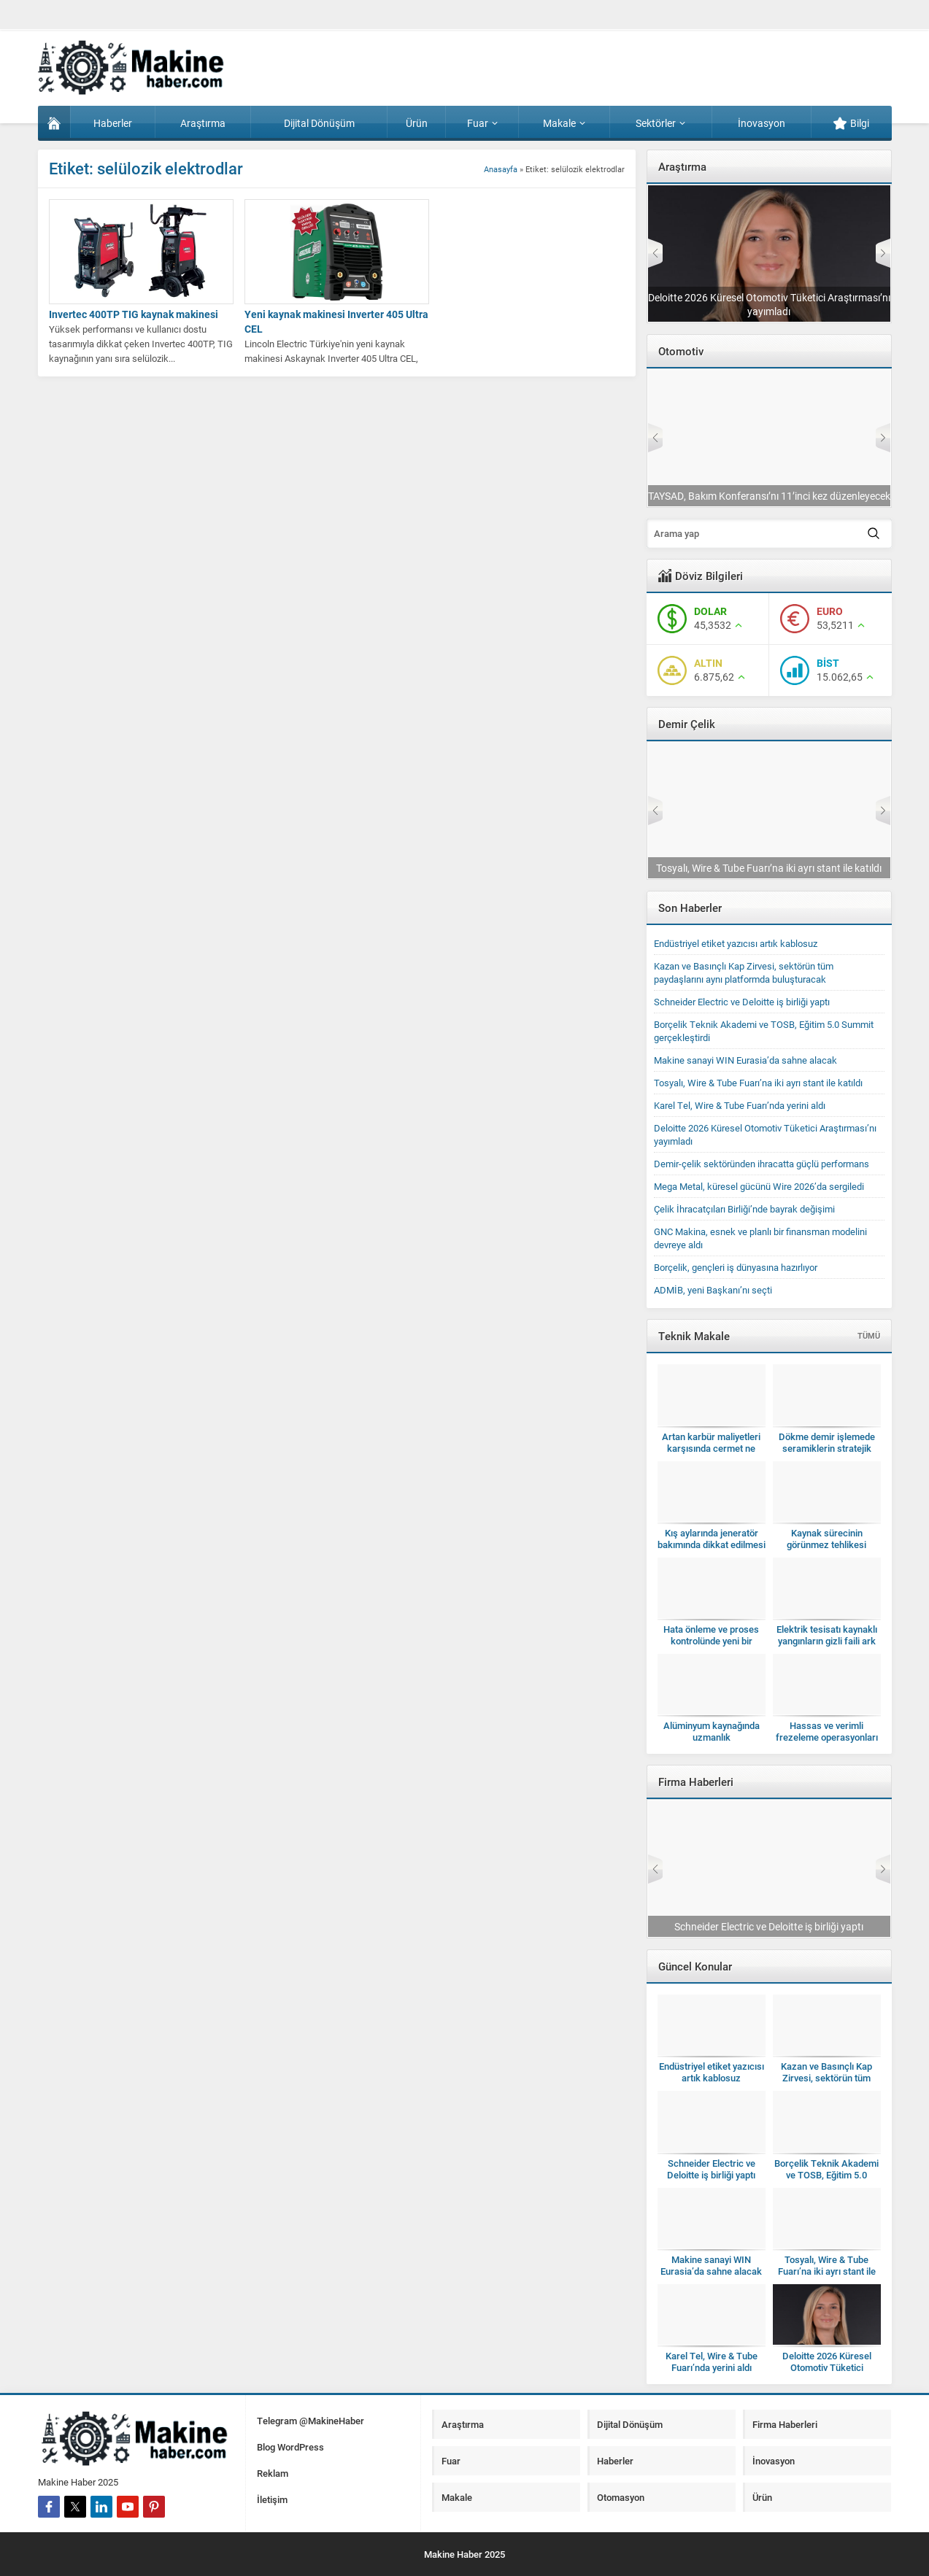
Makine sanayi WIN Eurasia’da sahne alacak (745, 1060)
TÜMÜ (868, 1335)
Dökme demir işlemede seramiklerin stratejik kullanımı (827, 1448)
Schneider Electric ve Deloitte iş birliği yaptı (742, 1001)
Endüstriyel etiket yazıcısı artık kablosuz (735, 943)
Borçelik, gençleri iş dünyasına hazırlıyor (735, 1267)
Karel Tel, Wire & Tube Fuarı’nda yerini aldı (739, 1105)
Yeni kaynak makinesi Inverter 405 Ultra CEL (336, 321)
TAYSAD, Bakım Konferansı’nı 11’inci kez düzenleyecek (769, 496)
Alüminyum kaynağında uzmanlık (711, 1731)
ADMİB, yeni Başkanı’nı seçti (713, 1289)
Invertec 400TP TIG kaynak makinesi (133, 314)
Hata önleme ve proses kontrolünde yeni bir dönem (711, 1640)
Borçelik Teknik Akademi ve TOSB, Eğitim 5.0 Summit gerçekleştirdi (826, 2174)
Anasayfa (500, 168)
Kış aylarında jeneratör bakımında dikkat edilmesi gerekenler (712, 1544)
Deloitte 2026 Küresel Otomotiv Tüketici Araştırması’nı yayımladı (769, 304)
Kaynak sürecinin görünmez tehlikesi (826, 1538)
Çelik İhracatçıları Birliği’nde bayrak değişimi (744, 1208)
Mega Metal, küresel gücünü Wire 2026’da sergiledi (759, 1186)
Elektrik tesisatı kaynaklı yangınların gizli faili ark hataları (826, 1640)
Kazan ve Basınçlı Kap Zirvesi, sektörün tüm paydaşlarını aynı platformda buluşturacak (743, 972)
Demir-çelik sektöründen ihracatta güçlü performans (761, 1163)
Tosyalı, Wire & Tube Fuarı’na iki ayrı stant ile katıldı (769, 868)
